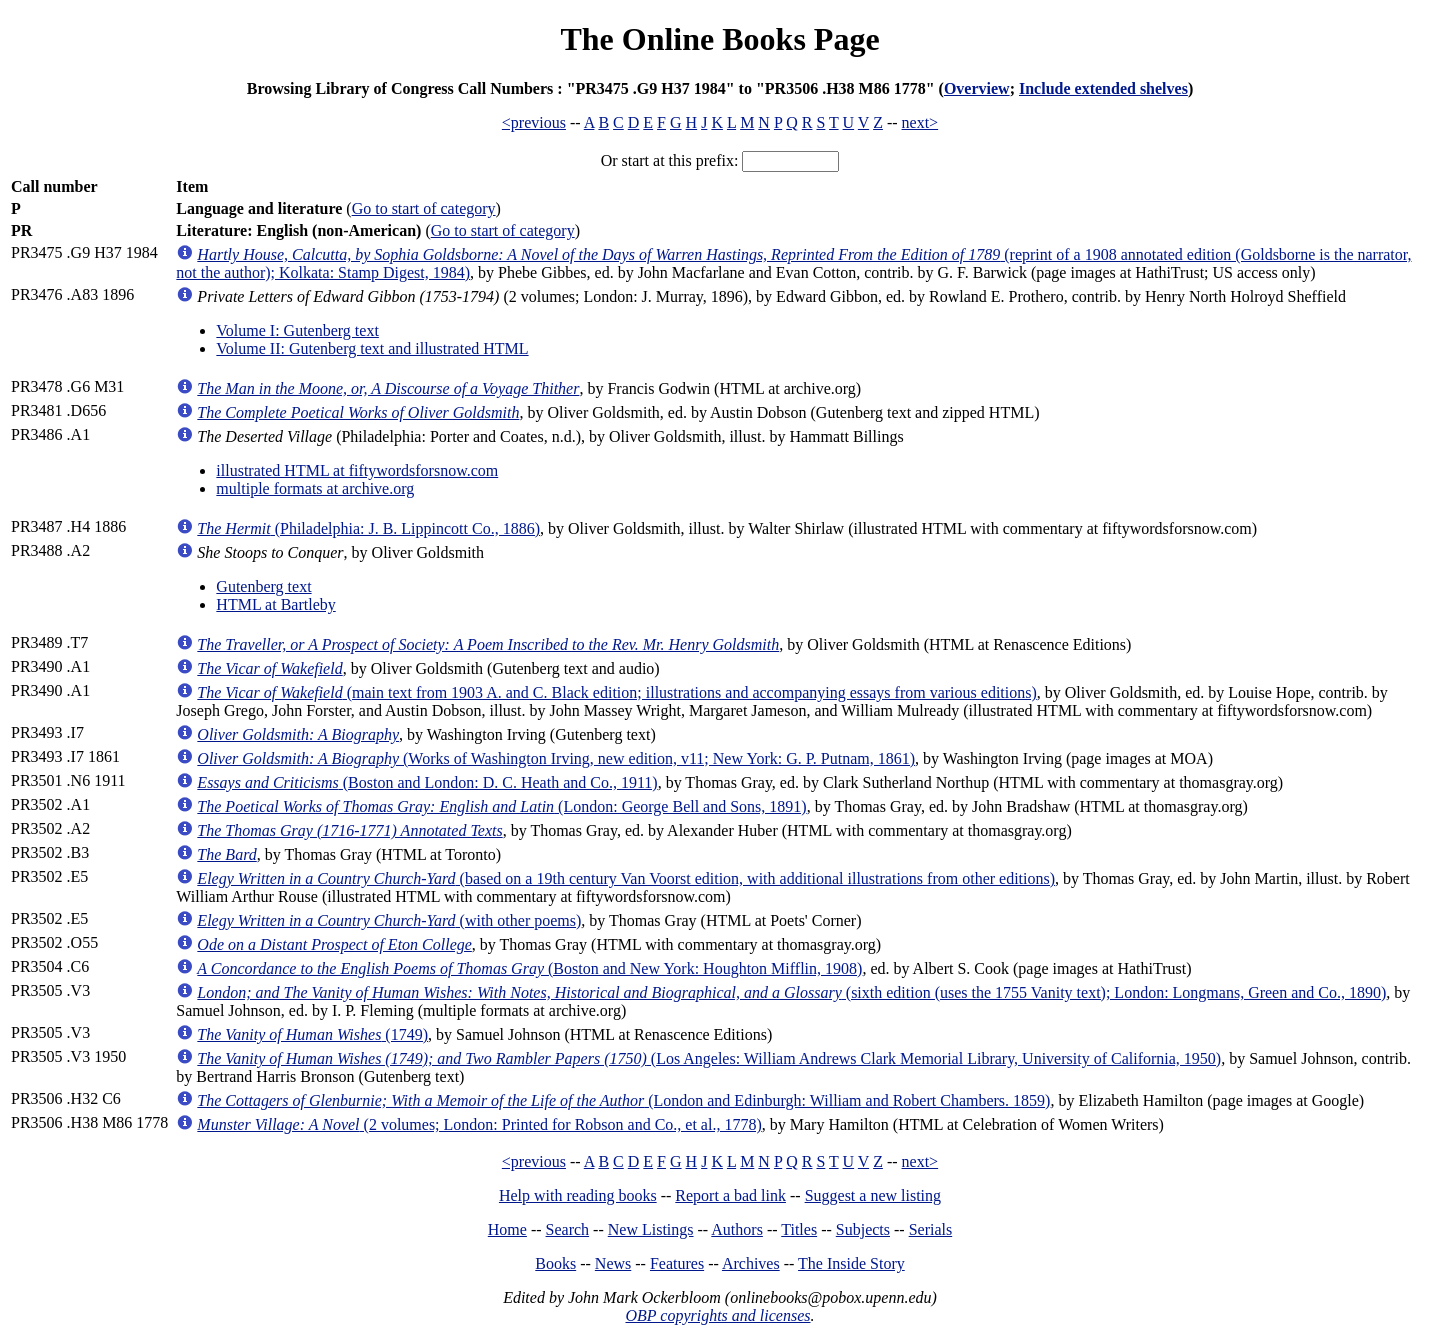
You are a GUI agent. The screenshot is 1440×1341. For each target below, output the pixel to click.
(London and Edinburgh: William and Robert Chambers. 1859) (623, 1100)
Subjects (863, 1229)
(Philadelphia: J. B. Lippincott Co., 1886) (368, 528)
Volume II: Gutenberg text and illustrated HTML (372, 348)
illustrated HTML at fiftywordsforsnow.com (357, 470)
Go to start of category (424, 208)
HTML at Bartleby (275, 604)
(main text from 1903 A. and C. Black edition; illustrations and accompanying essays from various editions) (616, 692)
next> (920, 122)
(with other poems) (389, 920)
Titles (799, 1229)
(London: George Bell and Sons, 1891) (501, 806)
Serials (931, 1229)
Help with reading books (578, 1195)
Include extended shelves (1103, 88)
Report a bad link (730, 1195)
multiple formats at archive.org (315, 488)
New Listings (651, 1229)
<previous (534, 122)
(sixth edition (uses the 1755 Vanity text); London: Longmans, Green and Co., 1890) (791, 992)
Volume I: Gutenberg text (297, 330)
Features (677, 1263)
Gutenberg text (263, 586)
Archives (751, 1263)
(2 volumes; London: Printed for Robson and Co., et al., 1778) (479, 1124)
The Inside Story (851, 1263)
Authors (737, 1229)
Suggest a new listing (873, 1195)
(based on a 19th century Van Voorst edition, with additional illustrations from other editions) (626, 878)
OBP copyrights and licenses (717, 1315)
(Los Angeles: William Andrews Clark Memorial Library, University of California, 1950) (709, 1058)
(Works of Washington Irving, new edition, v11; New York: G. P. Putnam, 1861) (556, 758)
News (613, 1263)
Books (555, 1263)
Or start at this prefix (667, 160)
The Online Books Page (719, 39)
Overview (977, 88)
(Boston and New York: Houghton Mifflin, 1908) (529, 968)
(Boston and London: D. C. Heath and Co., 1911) (427, 782)
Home (507, 1229)
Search (568, 1229)
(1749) (312, 1034)
